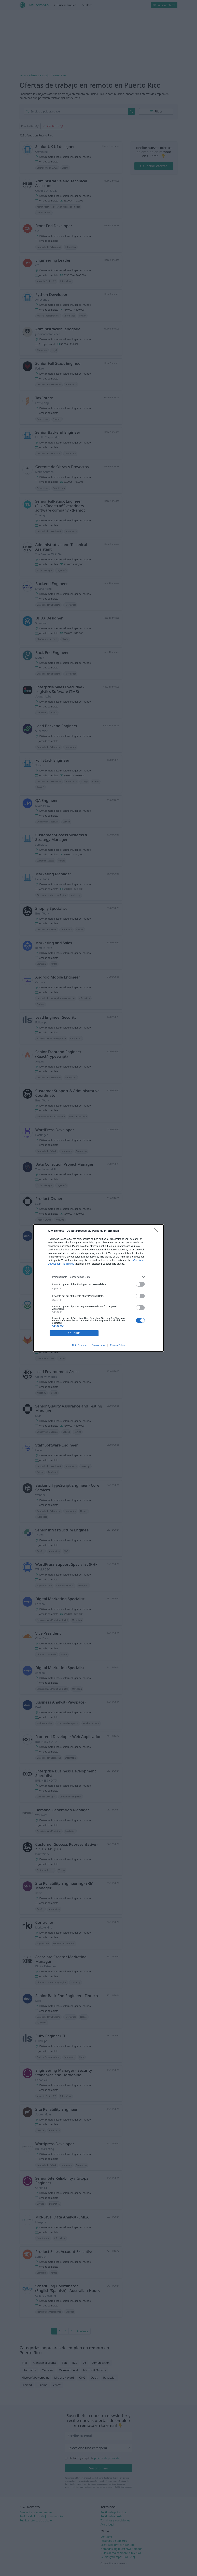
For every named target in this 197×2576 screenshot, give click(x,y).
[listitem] (98, 1277)
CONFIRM (74, 1333)
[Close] (157, 1231)
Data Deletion (79, 1345)
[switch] (140, 1284)
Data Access (98, 1345)
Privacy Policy (117, 1345)
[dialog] (98, 1288)
